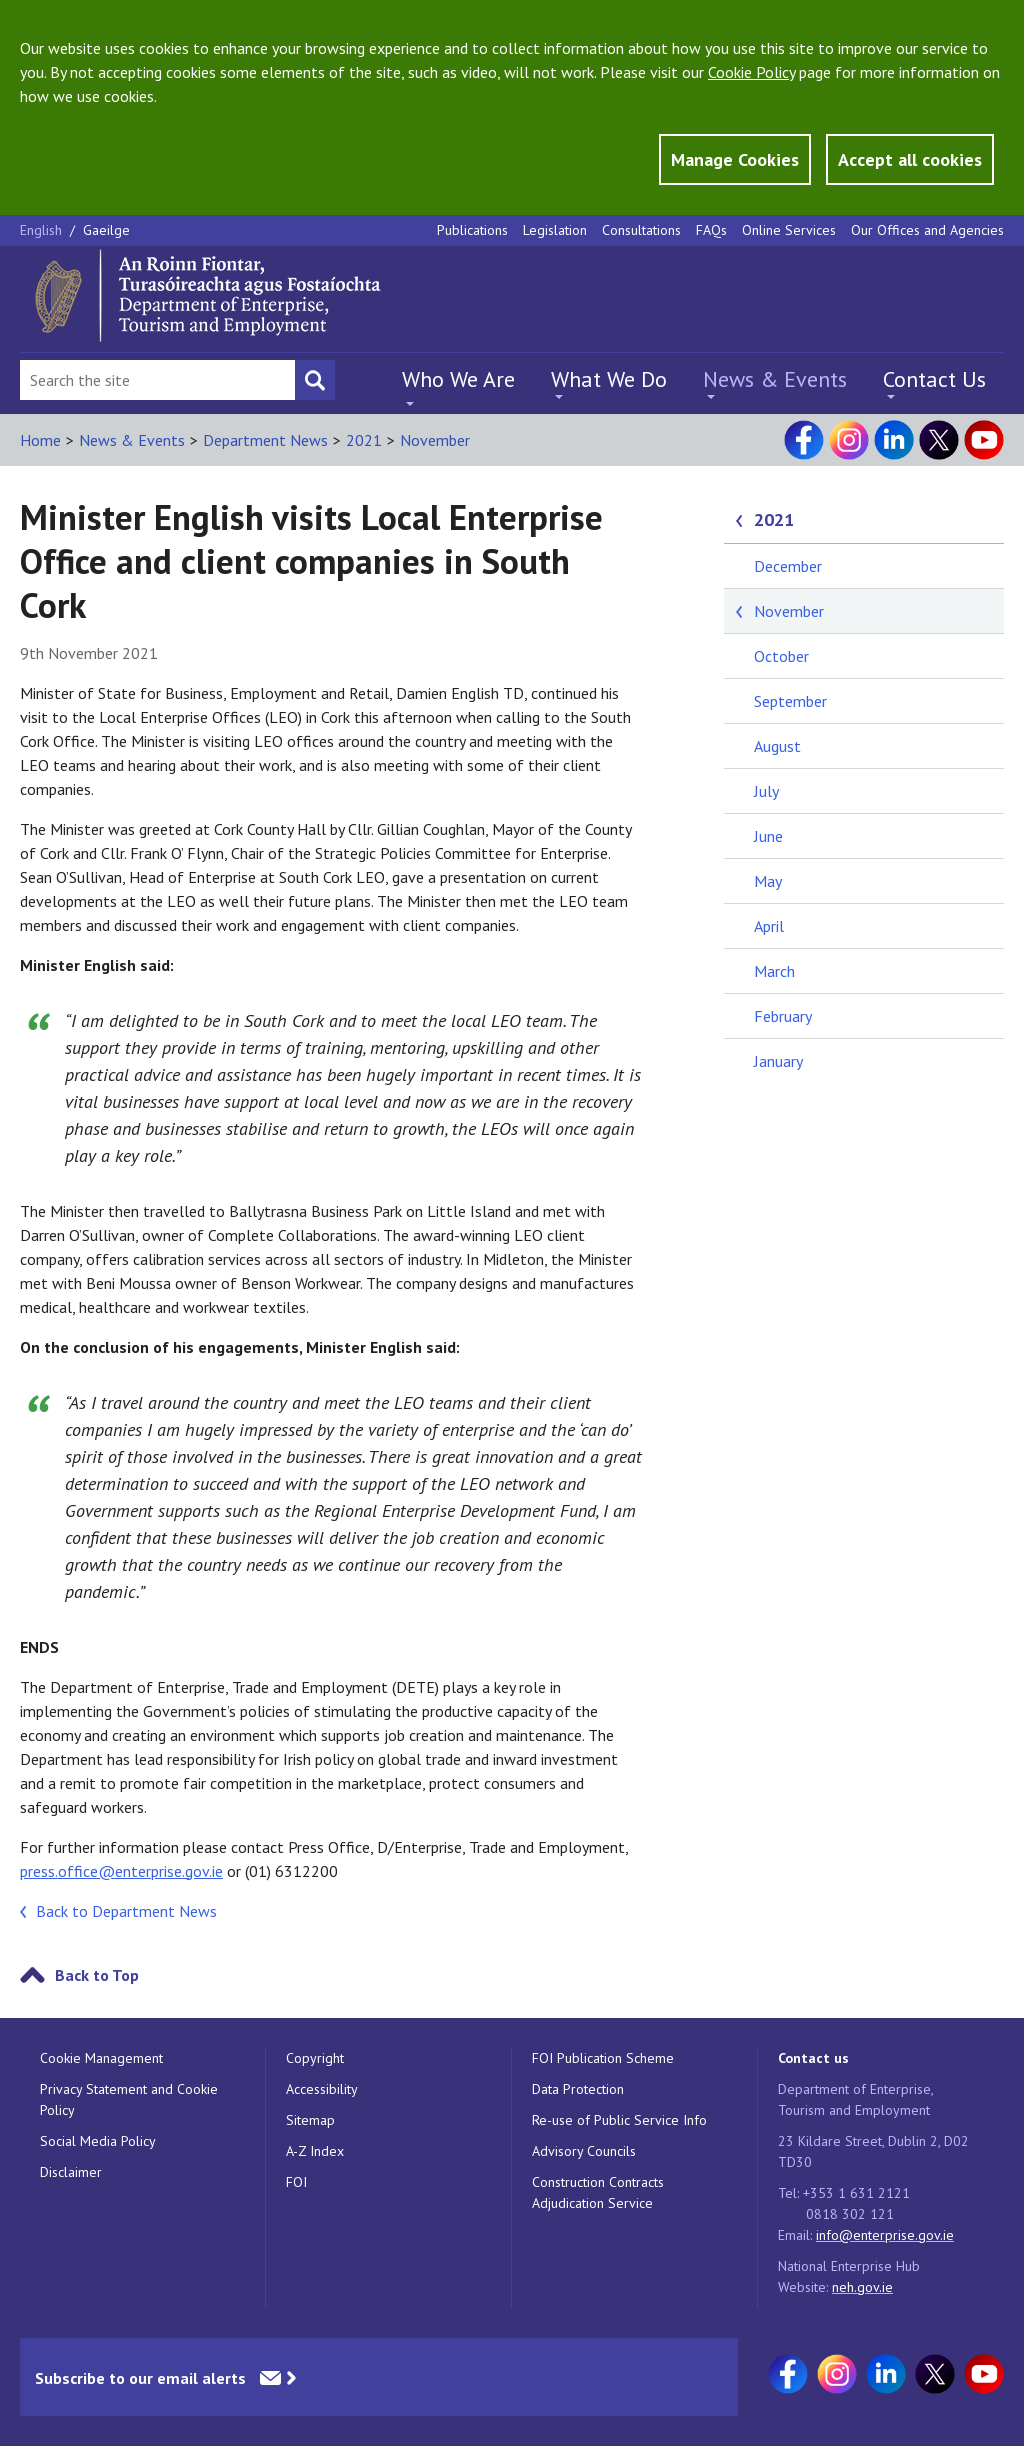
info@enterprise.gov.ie (885, 2235)
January (778, 1061)
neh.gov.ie (862, 2287)
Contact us (813, 2058)
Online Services (789, 230)
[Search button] (315, 380)
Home (40, 440)
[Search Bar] (157, 380)
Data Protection (578, 2089)
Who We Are (458, 379)
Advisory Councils (584, 2151)
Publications (472, 230)
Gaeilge (106, 230)
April (769, 926)
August (777, 746)
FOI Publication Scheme (603, 2058)
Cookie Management (101, 2058)
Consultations (641, 230)
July (766, 791)
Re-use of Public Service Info (619, 2120)
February (783, 1016)
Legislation (555, 230)
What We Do (609, 379)
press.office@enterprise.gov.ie (121, 1871)
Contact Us (934, 379)
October (781, 656)
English (43, 230)
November (435, 440)
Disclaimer (71, 2172)
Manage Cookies (735, 159)
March (774, 971)
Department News (265, 440)
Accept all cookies (910, 159)
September (790, 701)
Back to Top (97, 1975)
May (768, 881)
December (788, 566)
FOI (296, 2182)
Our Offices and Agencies (927, 230)
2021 (364, 440)
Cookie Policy (751, 72)
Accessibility (322, 2089)
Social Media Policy (98, 2141)
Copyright (315, 2058)
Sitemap (310, 2120)
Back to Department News (126, 1911)
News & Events (775, 379)
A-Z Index (315, 2151)
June (768, 836)
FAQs (711, 230)
